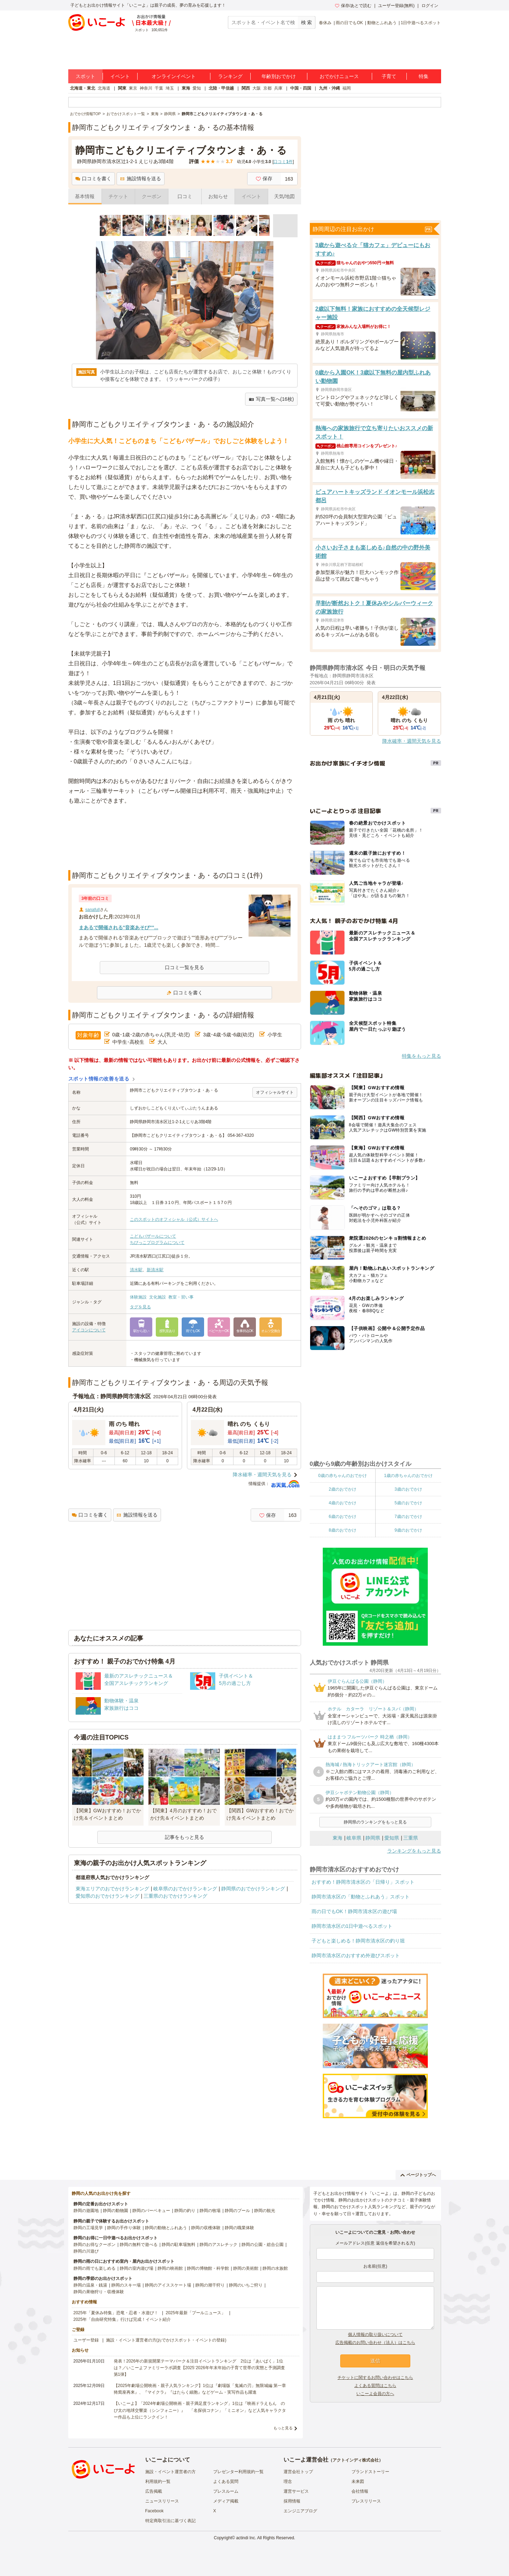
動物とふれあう (382, 22)
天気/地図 (284, 196)
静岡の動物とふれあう (166, 2227)
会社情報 (359, 2491)
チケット (118, 196)
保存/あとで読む (353, 5)
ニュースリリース (162, 2501)
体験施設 (138, 1297)
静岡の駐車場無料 (178, 2244)
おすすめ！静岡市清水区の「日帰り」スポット (363, 1882)
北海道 (104, 88)
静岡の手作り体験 (124, 2227)
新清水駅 (155, 1269)
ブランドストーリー (370, 2471)
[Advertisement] (184, 852)
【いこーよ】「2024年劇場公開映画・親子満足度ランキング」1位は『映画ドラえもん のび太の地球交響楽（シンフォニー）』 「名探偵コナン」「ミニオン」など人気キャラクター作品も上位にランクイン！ (200, 2410)
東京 (133, 88)
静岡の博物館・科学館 (208, 2268)
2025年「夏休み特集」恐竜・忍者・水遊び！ (116, 2312)
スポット (85, 76)
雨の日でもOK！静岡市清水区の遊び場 (354, 1911)
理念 (288, 2481)
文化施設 (157, 1297)
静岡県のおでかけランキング (253, 1888)
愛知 (197, 88)
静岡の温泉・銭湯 (90, 2285)
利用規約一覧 (157, 2481)
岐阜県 (354, 1838)
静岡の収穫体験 (206, 2227)
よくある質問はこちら (375, 2385)
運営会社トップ (298, 2471)
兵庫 (278, 88)
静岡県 (372, 1838)
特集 (423, 76)
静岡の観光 (264, 2210)
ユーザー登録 (86, 2340)
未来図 (357, 2481)
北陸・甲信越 (221, 88)
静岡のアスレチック (218, 2244)
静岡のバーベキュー (151, 2210)
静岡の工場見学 (88, 2227)
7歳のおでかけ (408, 1516)
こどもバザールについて (153, 1236)
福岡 (346, 88)
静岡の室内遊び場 (136, 2268)
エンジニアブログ (300, 2510)
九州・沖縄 (329, 88)
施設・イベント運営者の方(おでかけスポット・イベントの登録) (166, 2340)
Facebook (154, 2510)
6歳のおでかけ (342, 1516)
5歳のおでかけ (408, 1502)
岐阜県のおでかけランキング (185, 1888)
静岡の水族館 (275, 2268)
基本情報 (85, 196)
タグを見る (140, 1306)
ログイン (429, 5)
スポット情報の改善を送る (99, 1079)
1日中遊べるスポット (421, 22)
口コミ (184, 196)
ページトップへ (418, 2174)
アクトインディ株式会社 (356, 2460)
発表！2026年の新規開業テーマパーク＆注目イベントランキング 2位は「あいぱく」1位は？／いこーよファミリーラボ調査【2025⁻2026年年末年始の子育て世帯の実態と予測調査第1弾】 (199, 2368)
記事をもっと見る (184, 1837)
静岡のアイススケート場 (168, 2285)
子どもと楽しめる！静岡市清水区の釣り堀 (358, 1941)
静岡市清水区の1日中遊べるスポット (352, 1926)
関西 (246, 88)
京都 (267, 88)
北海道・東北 (82, 88)
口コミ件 (283, 161)
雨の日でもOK (349, 22)
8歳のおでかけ (342, 1530)
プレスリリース (366, 2501)
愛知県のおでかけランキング (107, 1896)
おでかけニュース (339, 76)
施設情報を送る (140, 178)
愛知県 (391, 1838)
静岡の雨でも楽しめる (95, 2268)
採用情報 (292, 2501)
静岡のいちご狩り (246, 2285)
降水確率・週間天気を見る (262, 1474)
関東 (122, 88)
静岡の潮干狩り (210, 2285)
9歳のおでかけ (408, 1530)
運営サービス (296, 2491)
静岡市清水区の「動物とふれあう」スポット (361, 1896)
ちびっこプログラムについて (157, 1242)
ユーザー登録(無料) (396, 5)
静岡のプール (237, 2210)
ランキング (230, 76)
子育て (389, 76)
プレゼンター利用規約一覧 (238, 2471)
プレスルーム (225, 2491)
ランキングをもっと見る (414, 1851)
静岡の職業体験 (239, 2227)
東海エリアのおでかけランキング (112, 1888)
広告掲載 (153, 2491)
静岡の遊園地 (86, 2210)
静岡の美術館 (245, 2268)
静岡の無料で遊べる (139, 2244)
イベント (120, 76)
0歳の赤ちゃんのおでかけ (342, 1475)
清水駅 (136, 1269)
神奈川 (146, 88)
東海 (186, 88)
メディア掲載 (225, 2501)
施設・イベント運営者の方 (170, 2471)
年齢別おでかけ (279, 76)
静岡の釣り (184, 2210)
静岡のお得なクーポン (95, 2244)
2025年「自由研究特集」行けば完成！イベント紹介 (122, 2319)
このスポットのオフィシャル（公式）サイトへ (174, 1219)
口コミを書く (93, 178)
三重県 (410, 1838)
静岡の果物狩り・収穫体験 (99, 2291)
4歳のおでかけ (342, 1502)
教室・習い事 (181, 1297)
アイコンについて (89, 1330)
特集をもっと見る (421, 1056)
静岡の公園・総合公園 (263, 2244)
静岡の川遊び (86, 2251)
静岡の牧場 (210, 2210)
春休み (325, 22)
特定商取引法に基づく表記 (170, 2520)
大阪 (256, 88)
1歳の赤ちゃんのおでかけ (408, 1475)
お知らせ (218, 196)
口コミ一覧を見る (184, 967)
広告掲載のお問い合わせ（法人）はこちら (375, 2342)
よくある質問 (225, 2481)
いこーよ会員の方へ (375, 2393)
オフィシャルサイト (275, 1092)
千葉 (159, 88)
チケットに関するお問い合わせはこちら (375, 2377)
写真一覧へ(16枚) (271, 399)
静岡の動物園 (115, 2210)
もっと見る (283, 2428)
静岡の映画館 (170, 2268)
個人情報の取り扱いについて (375, 2334)
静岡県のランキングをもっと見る (375, 1822)
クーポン (151, 196)
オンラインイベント (174, 76)
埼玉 (170, 88)
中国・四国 (300, 88)
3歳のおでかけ (408, 1489)
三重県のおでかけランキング (175, 1896)
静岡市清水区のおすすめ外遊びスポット (356, 1955)
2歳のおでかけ (342, 1489)
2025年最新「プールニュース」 (195, 2312)
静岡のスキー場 (126, 2285)
